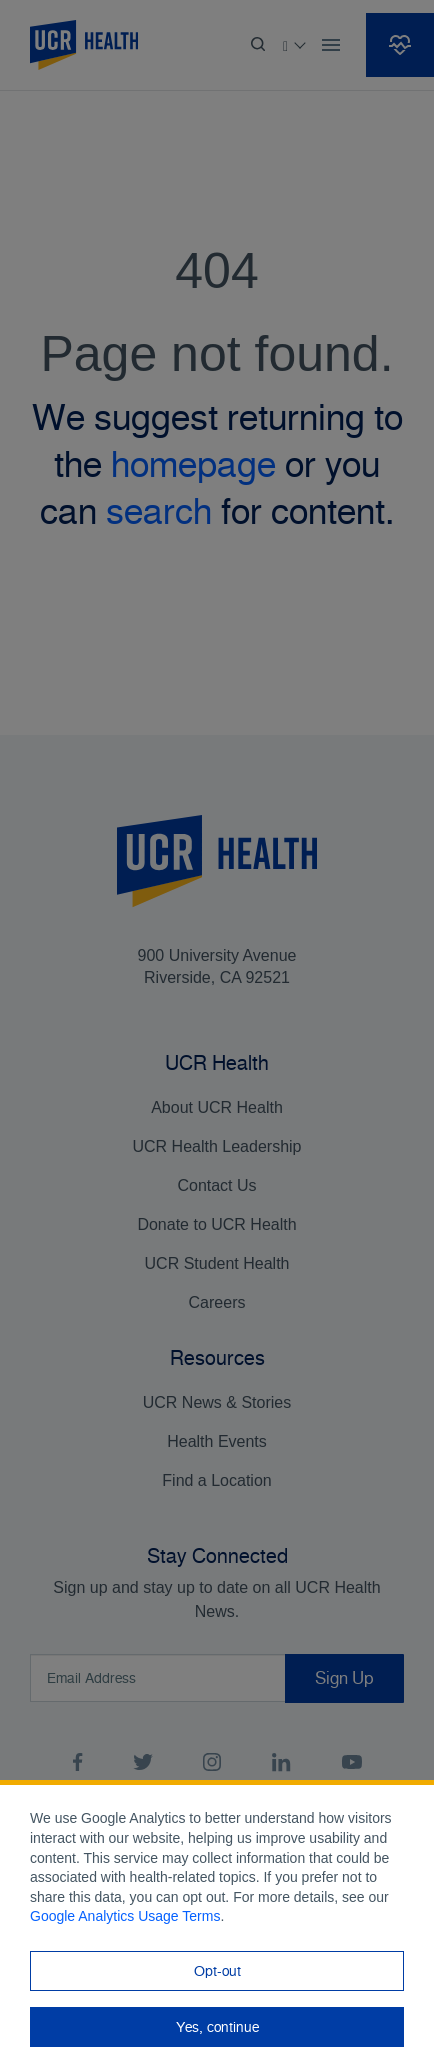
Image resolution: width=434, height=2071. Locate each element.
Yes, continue (217, 2027)
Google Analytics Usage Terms (125, 1916)
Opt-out (217, 1971)
